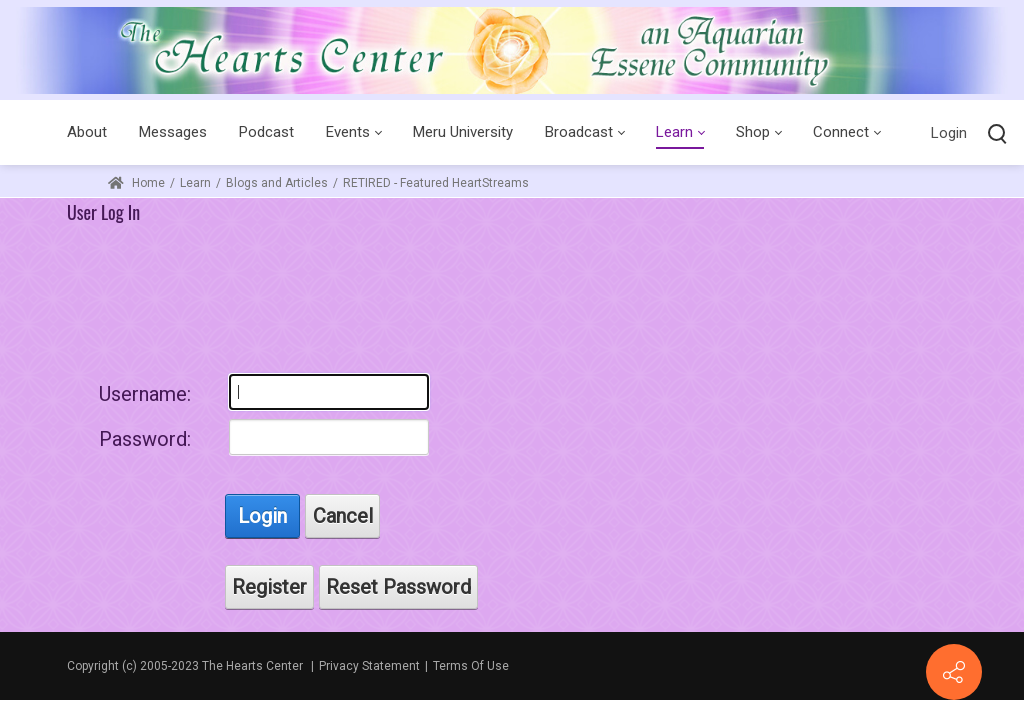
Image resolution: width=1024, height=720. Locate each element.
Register (269, 587)
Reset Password (398, 587)
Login (949, 133)
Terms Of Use (471, 666)
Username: (145, 394)
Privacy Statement (369, 666)
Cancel (343, 516)
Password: (145, 439)
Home (136, 183)
